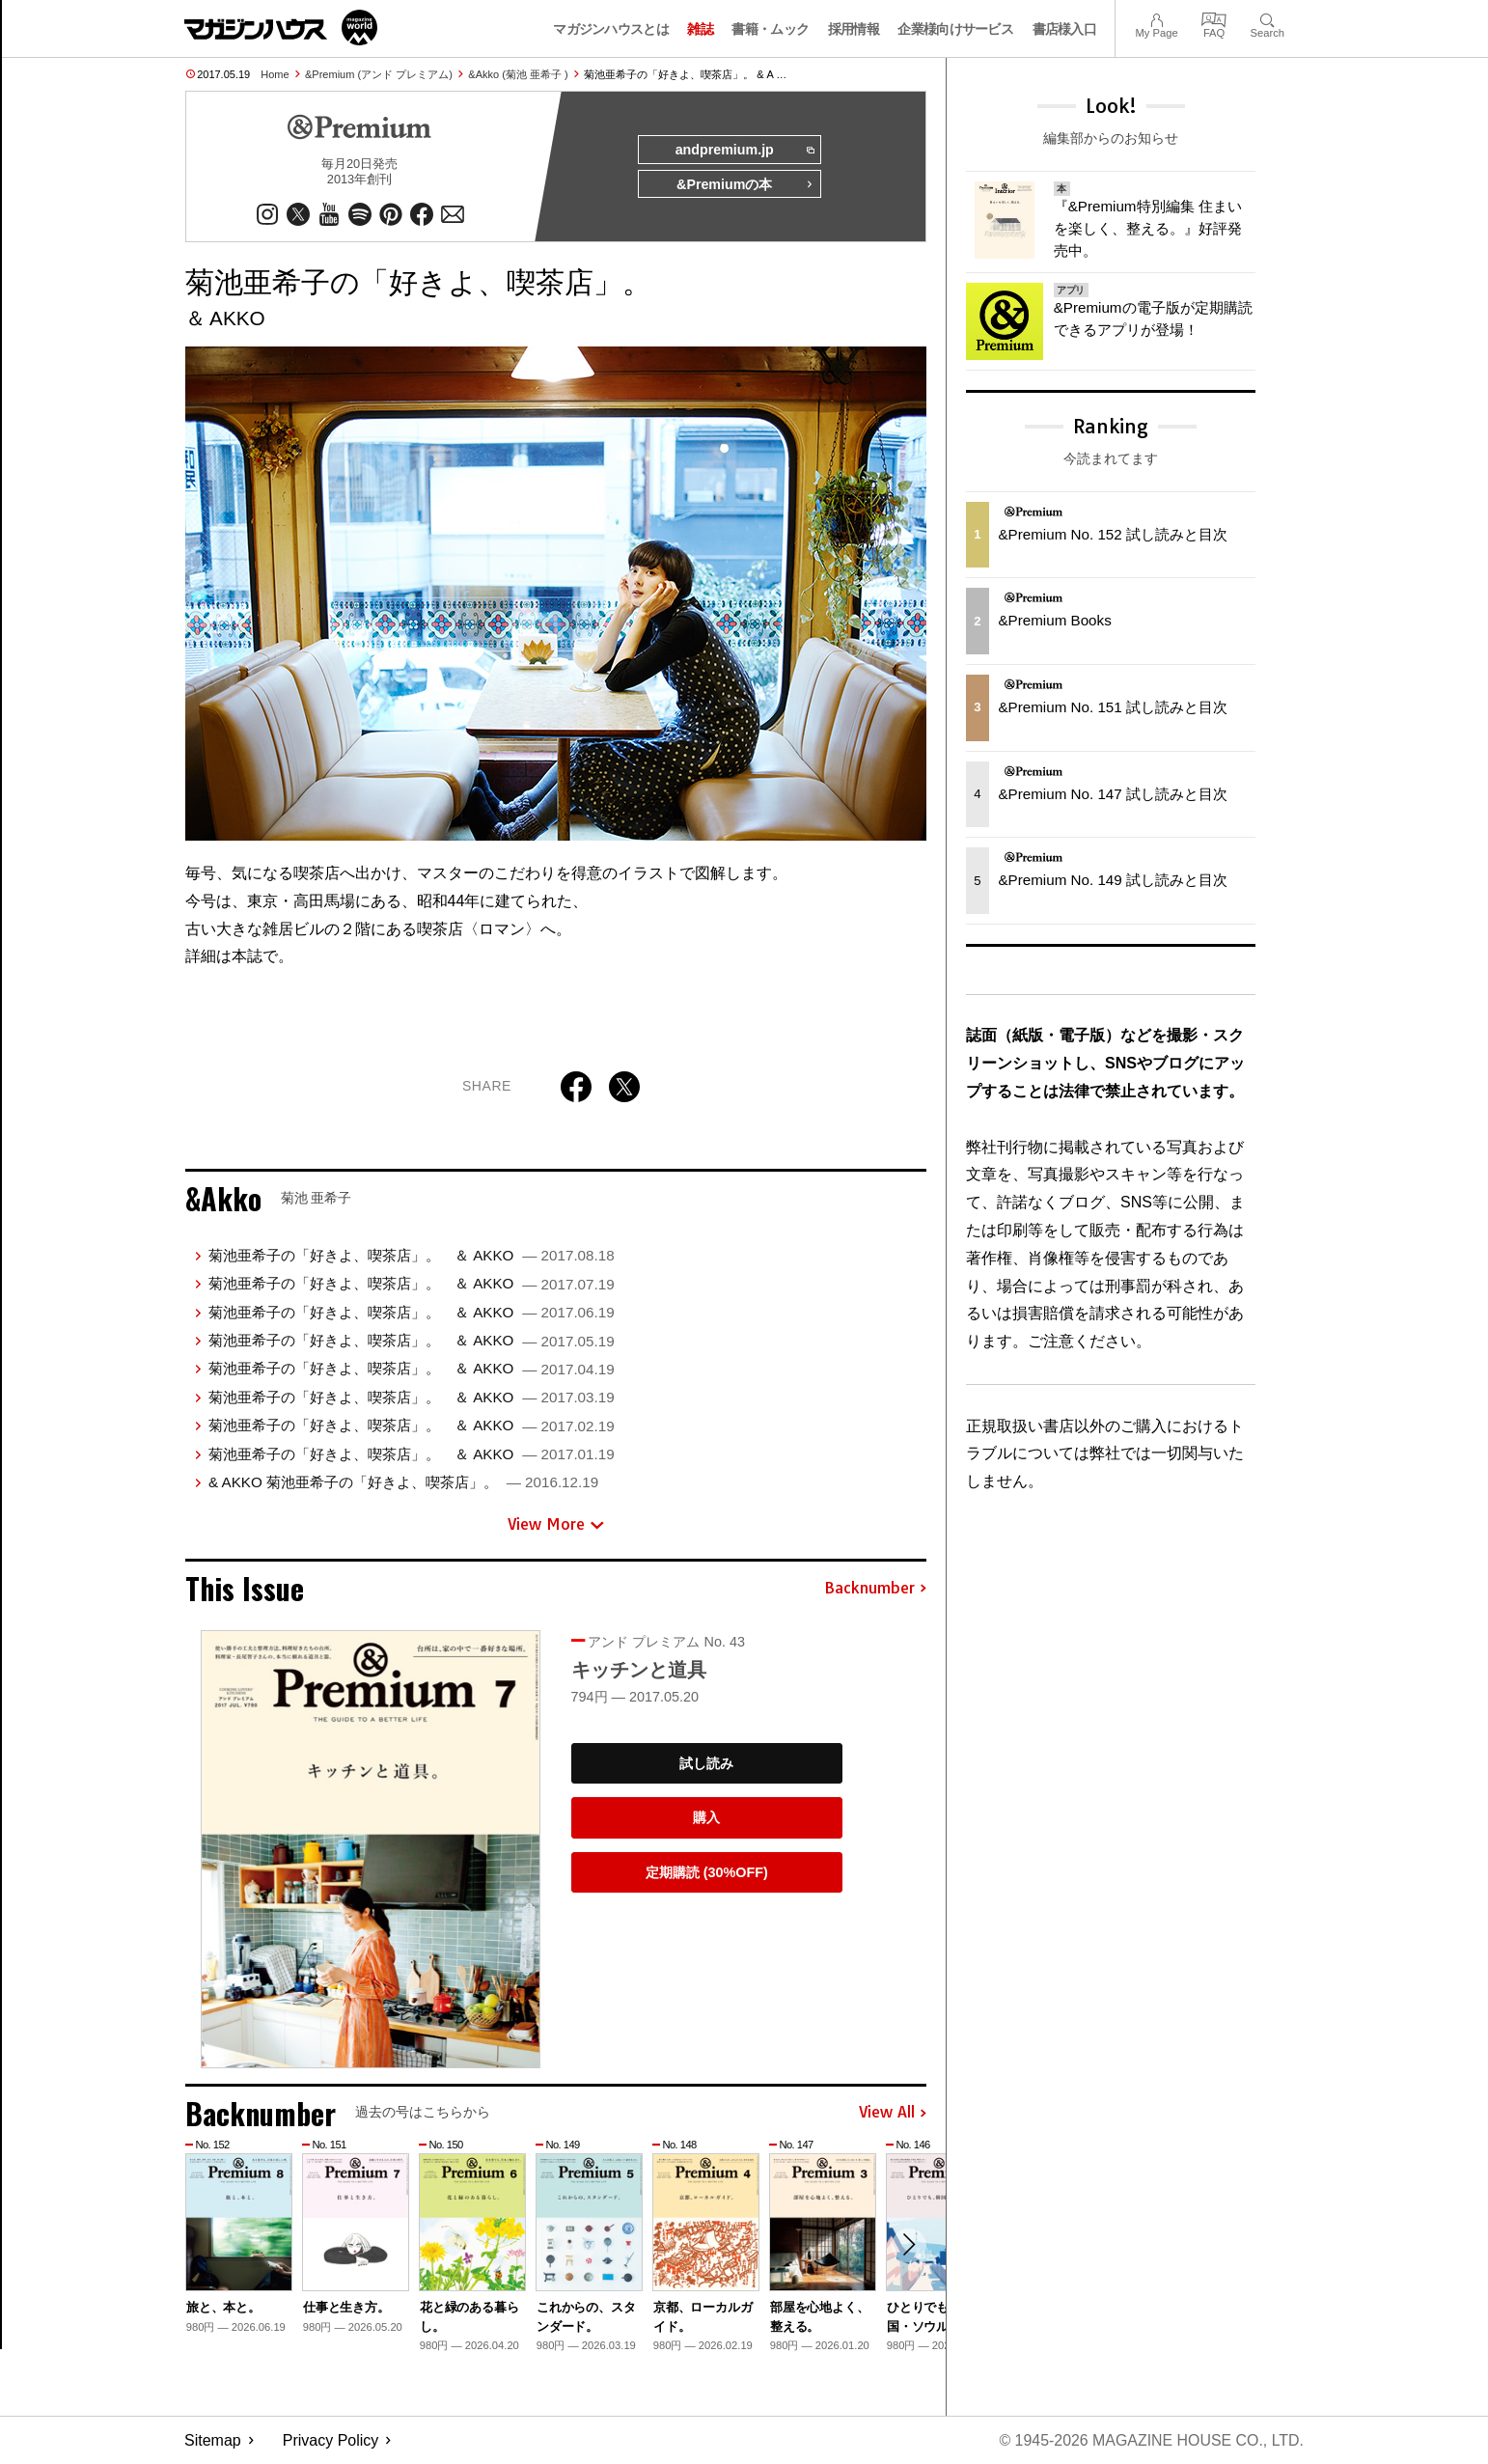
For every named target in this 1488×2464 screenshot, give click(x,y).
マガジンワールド (280, 27)
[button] (909, 2246)
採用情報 (853, 29)
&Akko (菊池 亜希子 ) (517, 74)
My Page (1156, 18)
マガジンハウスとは (611, 29)
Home (275, 74)
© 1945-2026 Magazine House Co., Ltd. (1151, 2440)
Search (1267, 18)
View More (556, 1525)
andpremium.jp (744, 150)
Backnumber (875, 1588)
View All (892, 2113)
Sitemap (212, 2440)
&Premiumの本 (744, 185)
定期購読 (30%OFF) (707, 1873)
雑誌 (700, 29)
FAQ (1214, 18)
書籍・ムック (770, 29)
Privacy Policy (331, 2440)
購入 (706, 1818)
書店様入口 (1065, 29)
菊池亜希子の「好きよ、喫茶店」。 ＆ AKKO (411, 1255)
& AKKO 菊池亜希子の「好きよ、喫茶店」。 (403, 1482)
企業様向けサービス (955, 29)
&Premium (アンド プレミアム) (379, 74)
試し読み (706, 1763)
